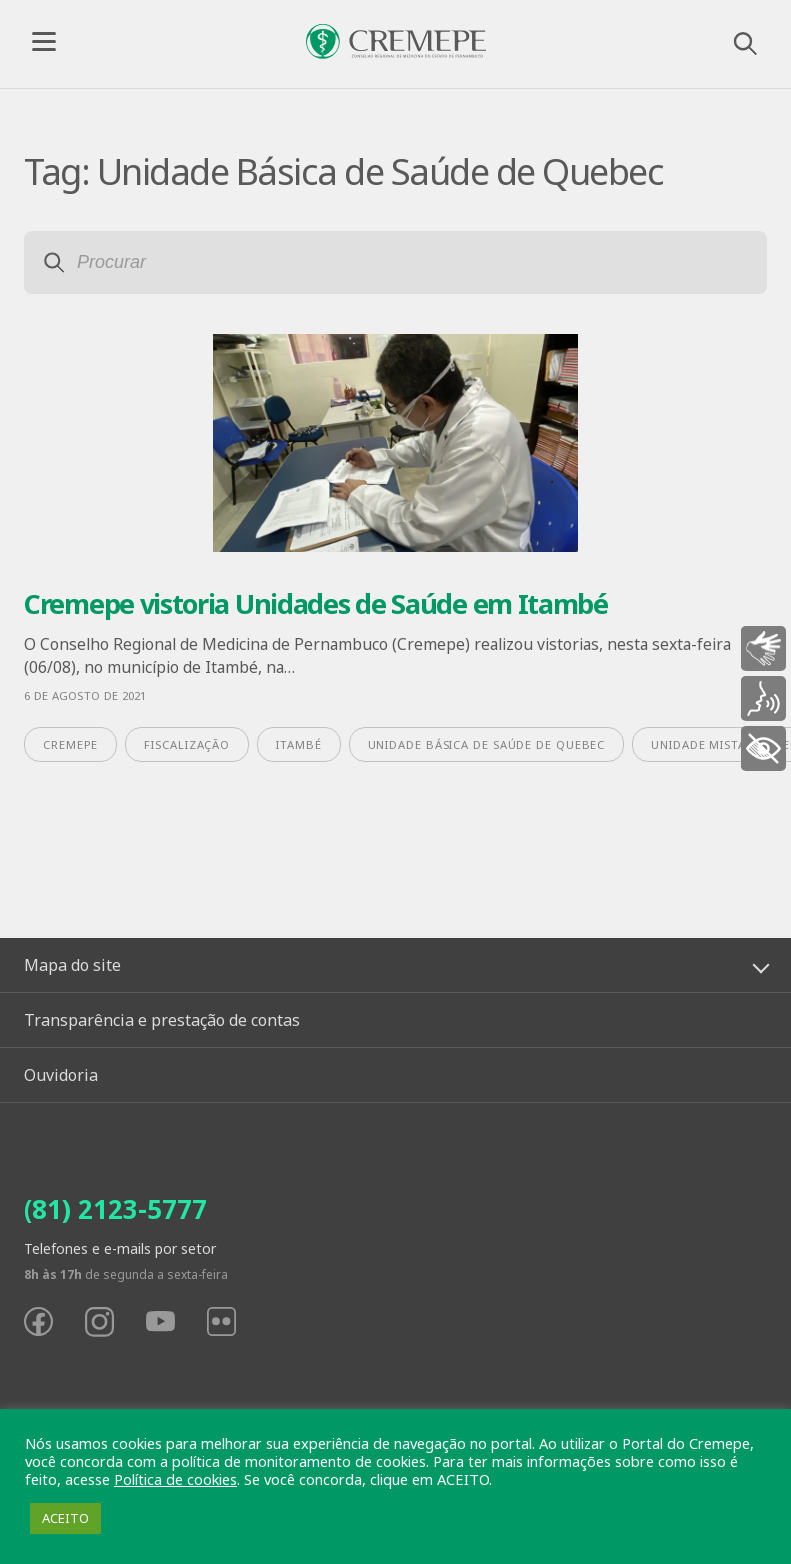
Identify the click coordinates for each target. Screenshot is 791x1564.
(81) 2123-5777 (115, 1209)
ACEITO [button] (65, 1518)
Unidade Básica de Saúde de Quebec (487, 744)
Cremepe (70, 744)
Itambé (298, 744)
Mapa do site (72, 965)
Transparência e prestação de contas (162, 1020)
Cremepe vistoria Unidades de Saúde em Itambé (316, 603)
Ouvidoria (61, 1075)
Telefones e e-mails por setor (120, 1248)
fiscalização (187, 744)
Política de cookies (175, 1479)
